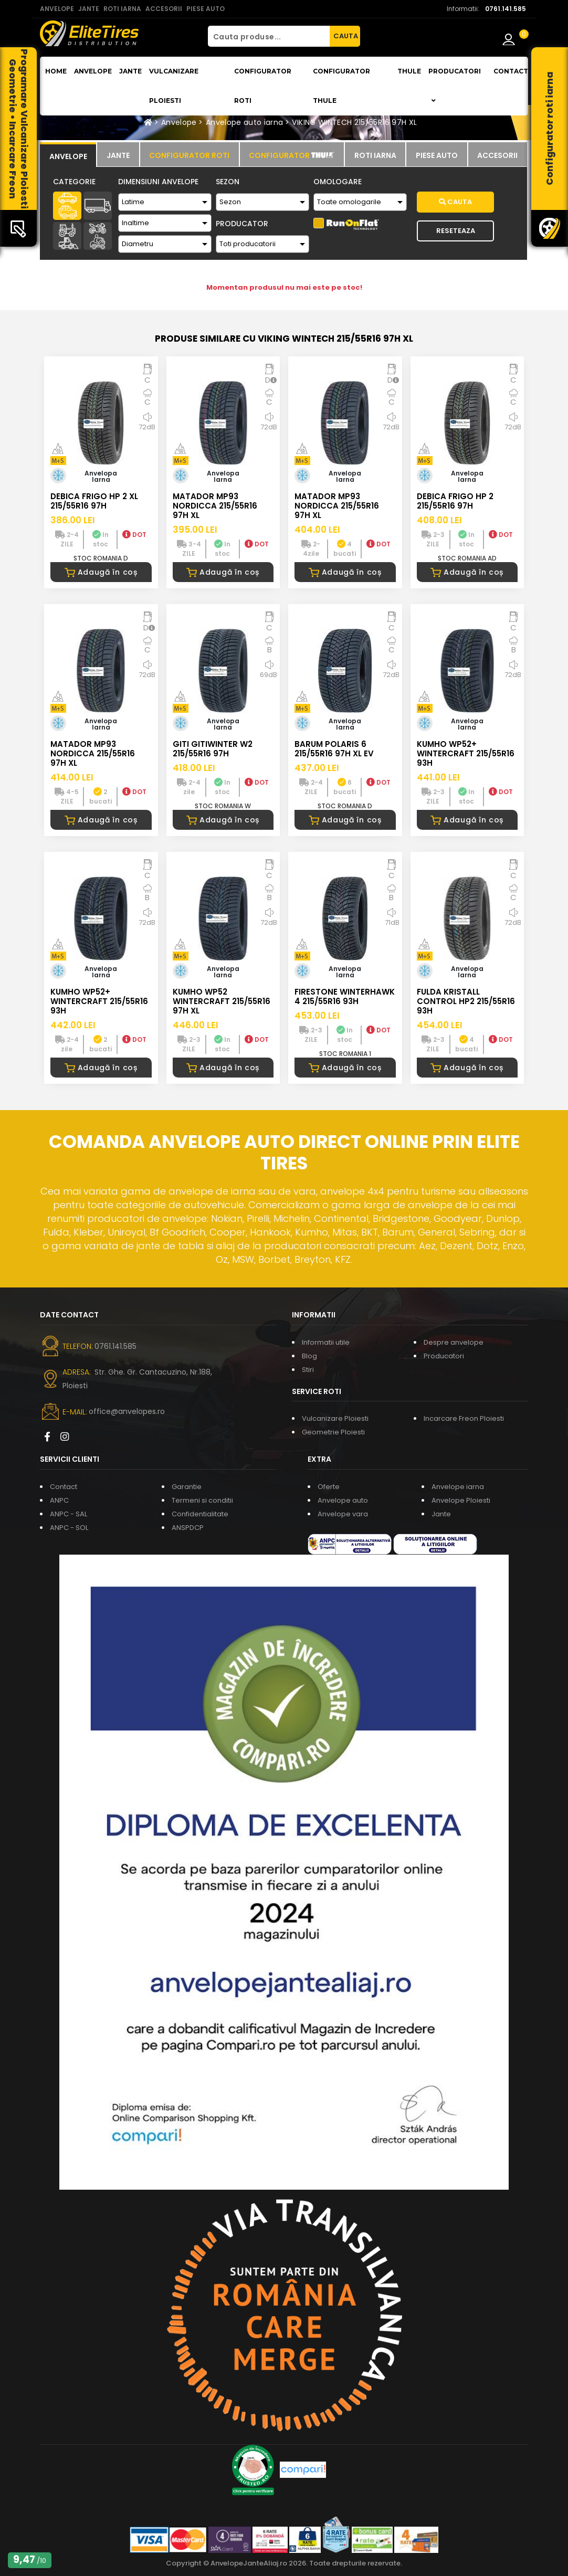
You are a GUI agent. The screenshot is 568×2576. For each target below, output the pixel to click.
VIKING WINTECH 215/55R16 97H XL (354, 122)
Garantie (187, 1487)
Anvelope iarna (458, 1487)
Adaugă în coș (101, 572)
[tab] (68, 154)
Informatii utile (326, 1342)
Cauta (455, 202)
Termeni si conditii (202, 1500)
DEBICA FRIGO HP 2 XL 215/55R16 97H (94, 501)
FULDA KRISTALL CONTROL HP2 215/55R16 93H (466, 1001)
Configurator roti (262, 85)
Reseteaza (455, 231)
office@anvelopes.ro (127, 1411)
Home (56, 71)
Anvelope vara (343, 1514)
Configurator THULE (341, 85)
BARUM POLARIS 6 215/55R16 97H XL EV (334, 748)
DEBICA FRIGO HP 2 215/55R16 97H (455, 501)
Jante (130, 71)
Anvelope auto (343, 1500)
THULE (409, 71)
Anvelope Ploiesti (461, 1500)
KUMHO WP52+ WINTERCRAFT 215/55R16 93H (465, 753)
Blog (309, 1356)
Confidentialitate (200, 1514)
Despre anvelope (453, 1342)
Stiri (308, 1370)
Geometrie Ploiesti (333, 1432)
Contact (510, 71)
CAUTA (345, 36)
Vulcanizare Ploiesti (173, 85)
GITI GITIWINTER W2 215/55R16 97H (213, 748)
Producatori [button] (454, 85)
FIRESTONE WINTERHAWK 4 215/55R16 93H (344, 996)
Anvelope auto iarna (244, 122)
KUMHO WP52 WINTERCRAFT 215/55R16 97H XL (221, 1001)
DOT (134, 534)
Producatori (444, 1356)
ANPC (59, 1500)
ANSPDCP (188, 1528)
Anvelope (93, 71)
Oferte (329, 1487)
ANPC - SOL (69, 1528)
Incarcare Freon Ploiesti (464, 1418)
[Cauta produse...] (269, 36)
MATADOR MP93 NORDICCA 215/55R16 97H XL (215, 506)
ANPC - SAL (68, 1514)
